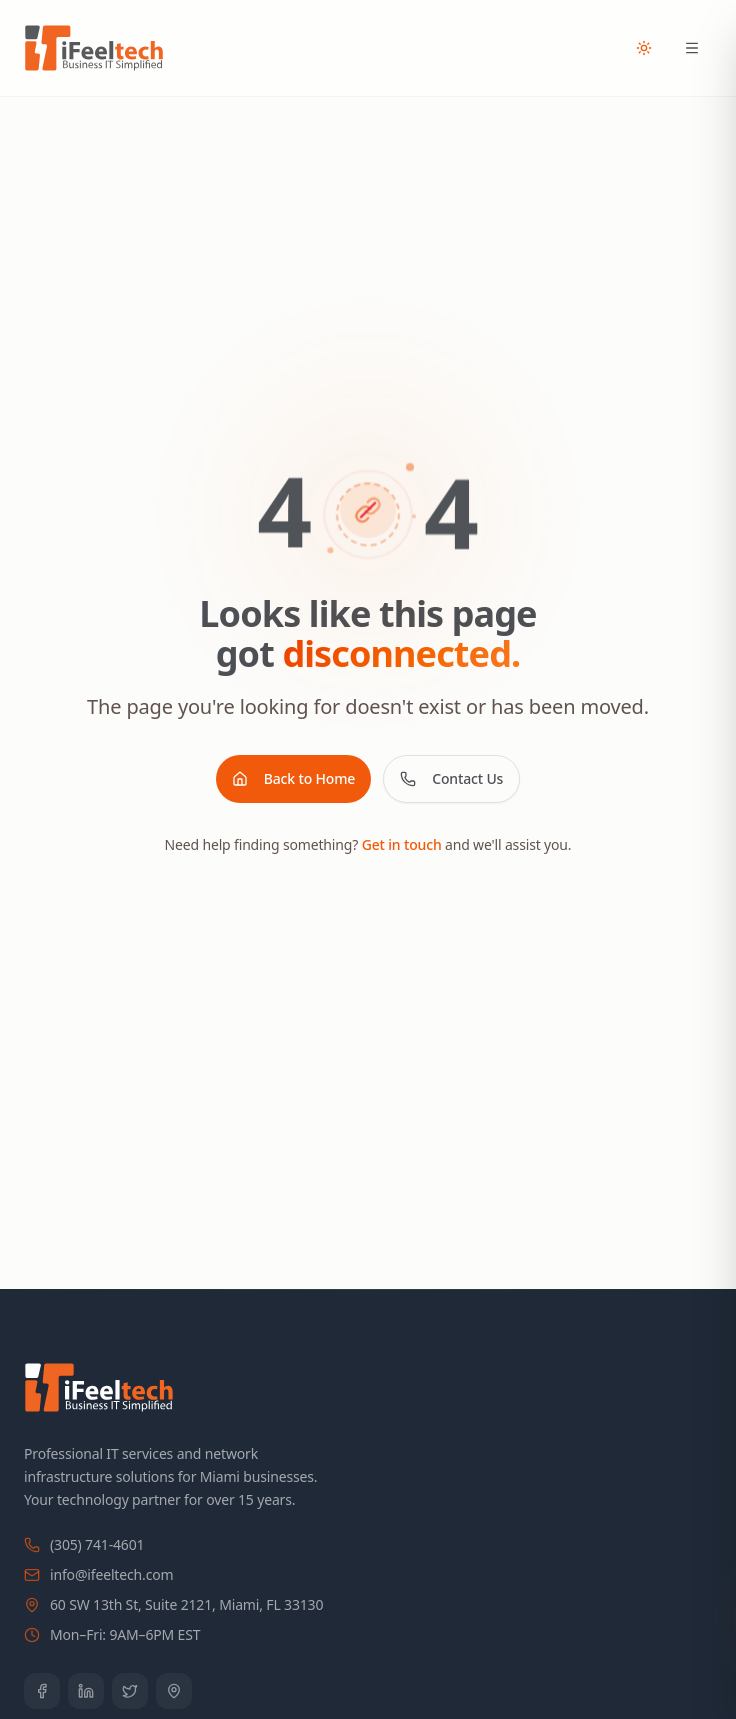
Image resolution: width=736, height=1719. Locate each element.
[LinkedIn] (86, 1691)
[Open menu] (692, 48)
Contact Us (451, 778)
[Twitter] (130, 1691)
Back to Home (293, 778)
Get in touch (402, 844)
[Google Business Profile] (174, 1691)
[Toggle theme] (644, 48)
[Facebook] (42, 1691)
